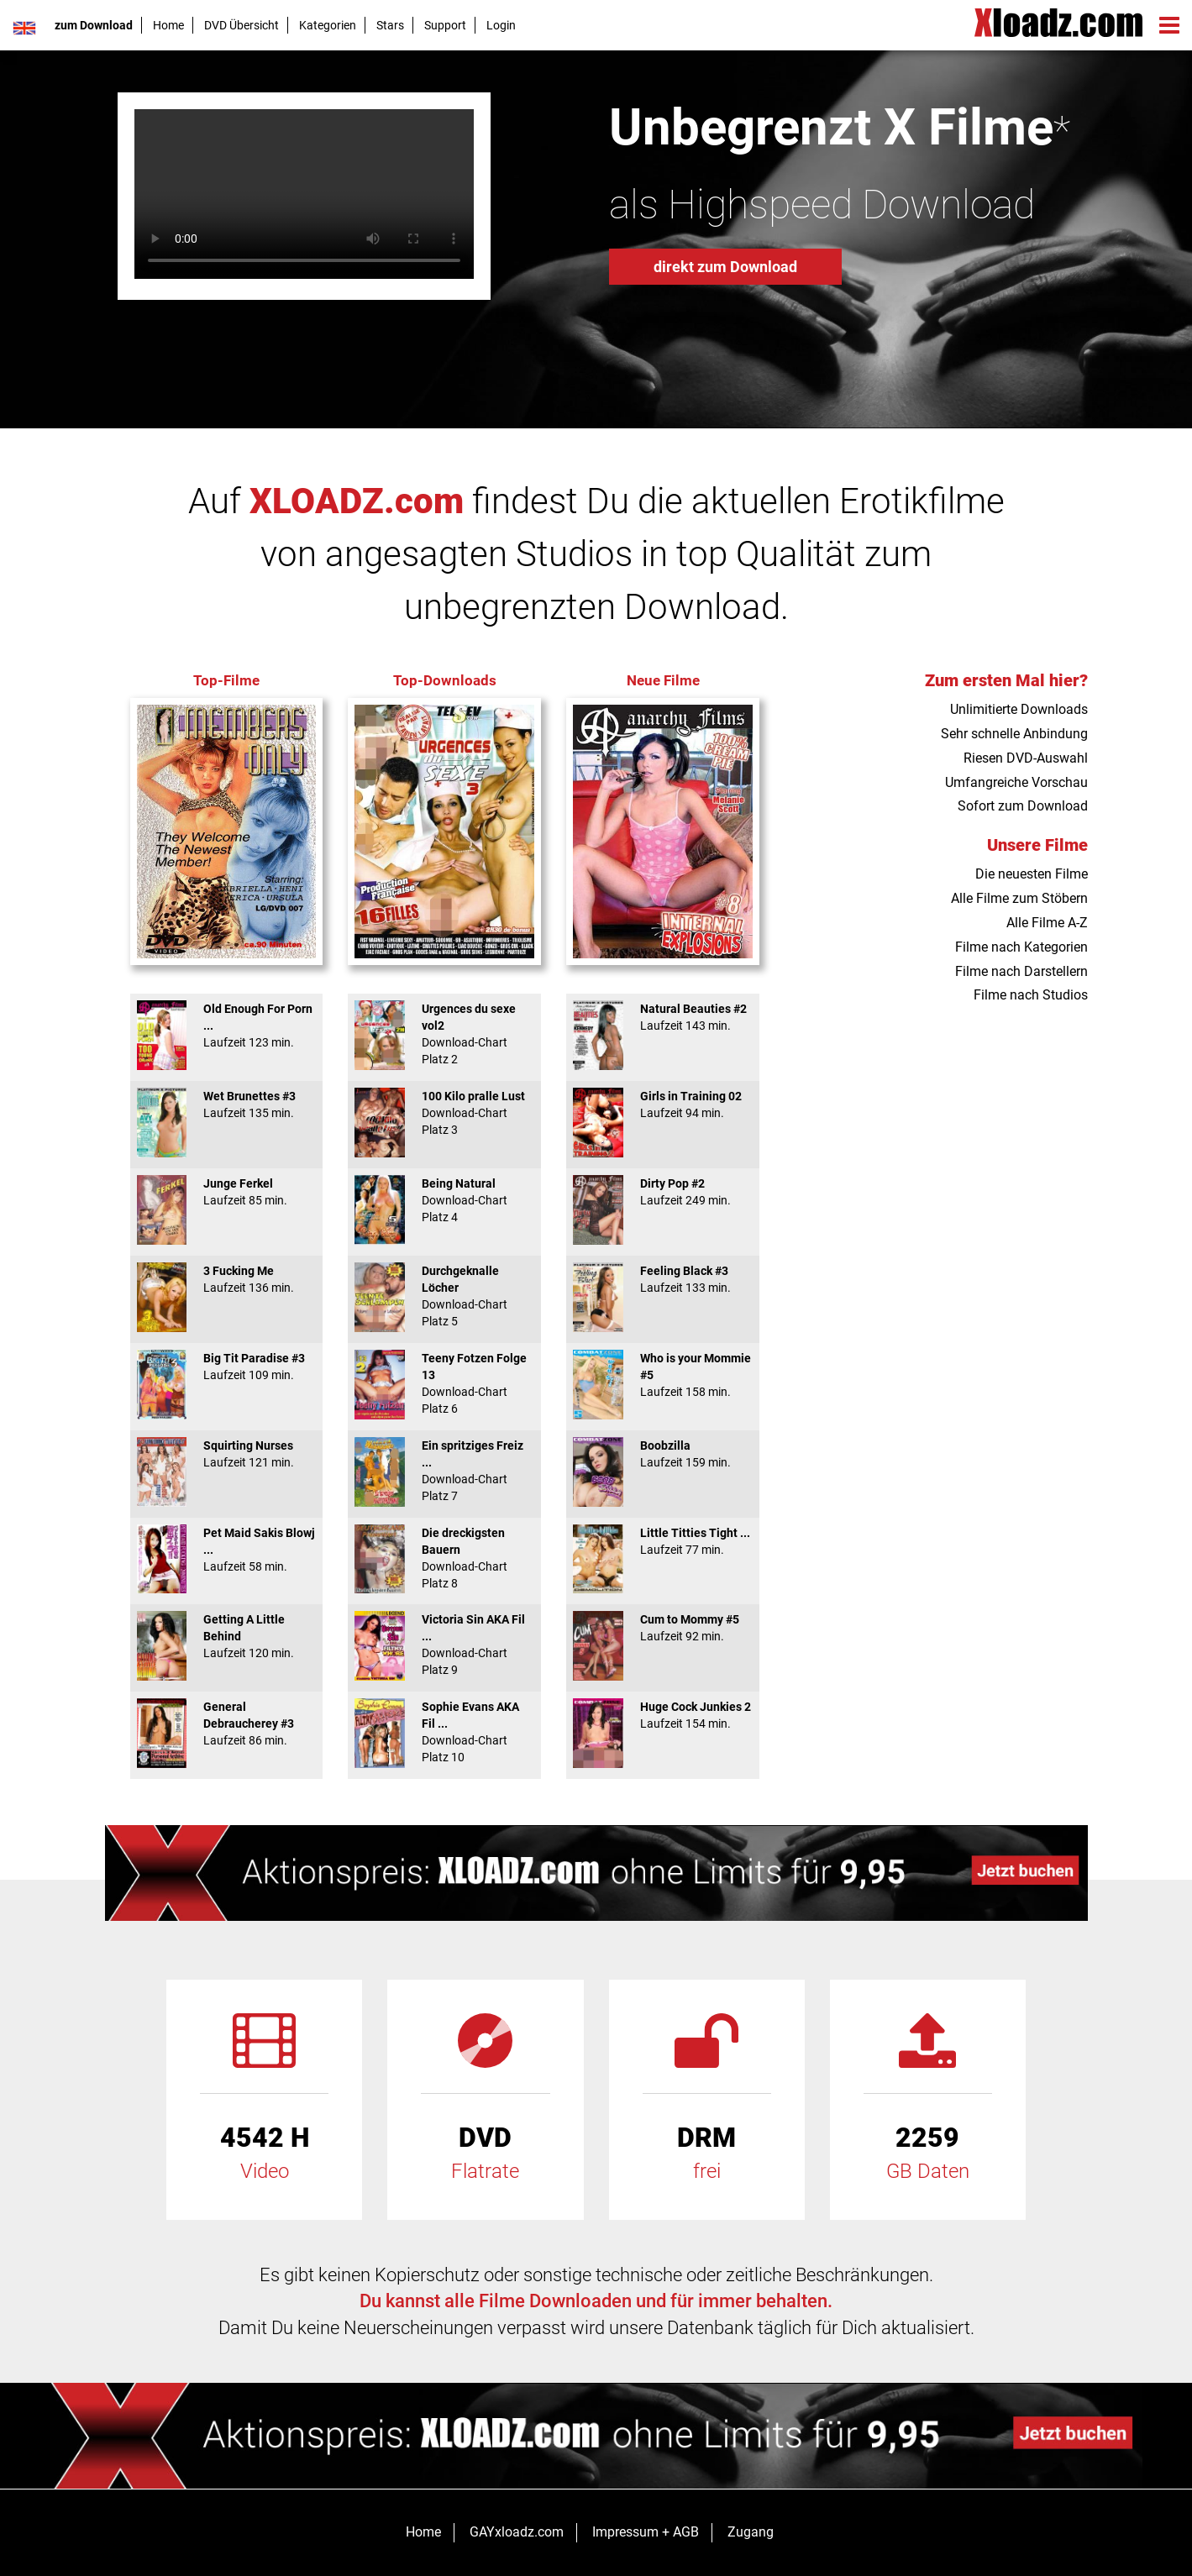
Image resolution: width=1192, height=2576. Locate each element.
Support (445, 25)
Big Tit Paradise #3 (227, 1366)
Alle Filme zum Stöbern (1019, 898)
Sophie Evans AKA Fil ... (444, 1731)
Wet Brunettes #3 (227, 1104)
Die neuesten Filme (1031, 874)
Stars (390, 25)
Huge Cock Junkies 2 (663, 1715)
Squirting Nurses (227, 1454)
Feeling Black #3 (663, 1279)
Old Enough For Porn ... (227, 1025)
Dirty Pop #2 (663, 1192)
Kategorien (327, 25)
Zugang (750, 2532)
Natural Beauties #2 (663, 1017)
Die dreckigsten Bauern (444, 1558)
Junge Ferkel (227, 1192)
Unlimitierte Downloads (1019, 709)
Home (168, 25)
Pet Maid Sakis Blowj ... (227, 1549)
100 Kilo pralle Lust (444, 1113)
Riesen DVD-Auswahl (1026, 758)
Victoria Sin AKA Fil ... (444, 1644)
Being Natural (444, 1200)
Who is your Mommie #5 (663, 1375)
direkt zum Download (725, 266)
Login (501, 25)
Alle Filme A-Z (1047, 923)
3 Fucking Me (227, 1279)
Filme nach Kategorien (1021, 947)
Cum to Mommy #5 (663, 1628)
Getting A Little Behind (227, 1636)
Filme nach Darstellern (1021, 971)
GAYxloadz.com (517, 2532)
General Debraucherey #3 (227, 1723)
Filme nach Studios (1031, 995)
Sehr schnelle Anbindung (1014, 734)
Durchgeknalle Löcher (444, 1296)
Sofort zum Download (1023, 806)
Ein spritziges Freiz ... (444, 1470)
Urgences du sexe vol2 (444, 1034)
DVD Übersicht (241, 25)
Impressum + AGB (645, 2532)
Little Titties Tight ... (663, 1541)
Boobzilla (663, 1454)
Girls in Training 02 (663, 1104)
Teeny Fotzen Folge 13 (444, 1383)
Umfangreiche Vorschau (1016, 782)
